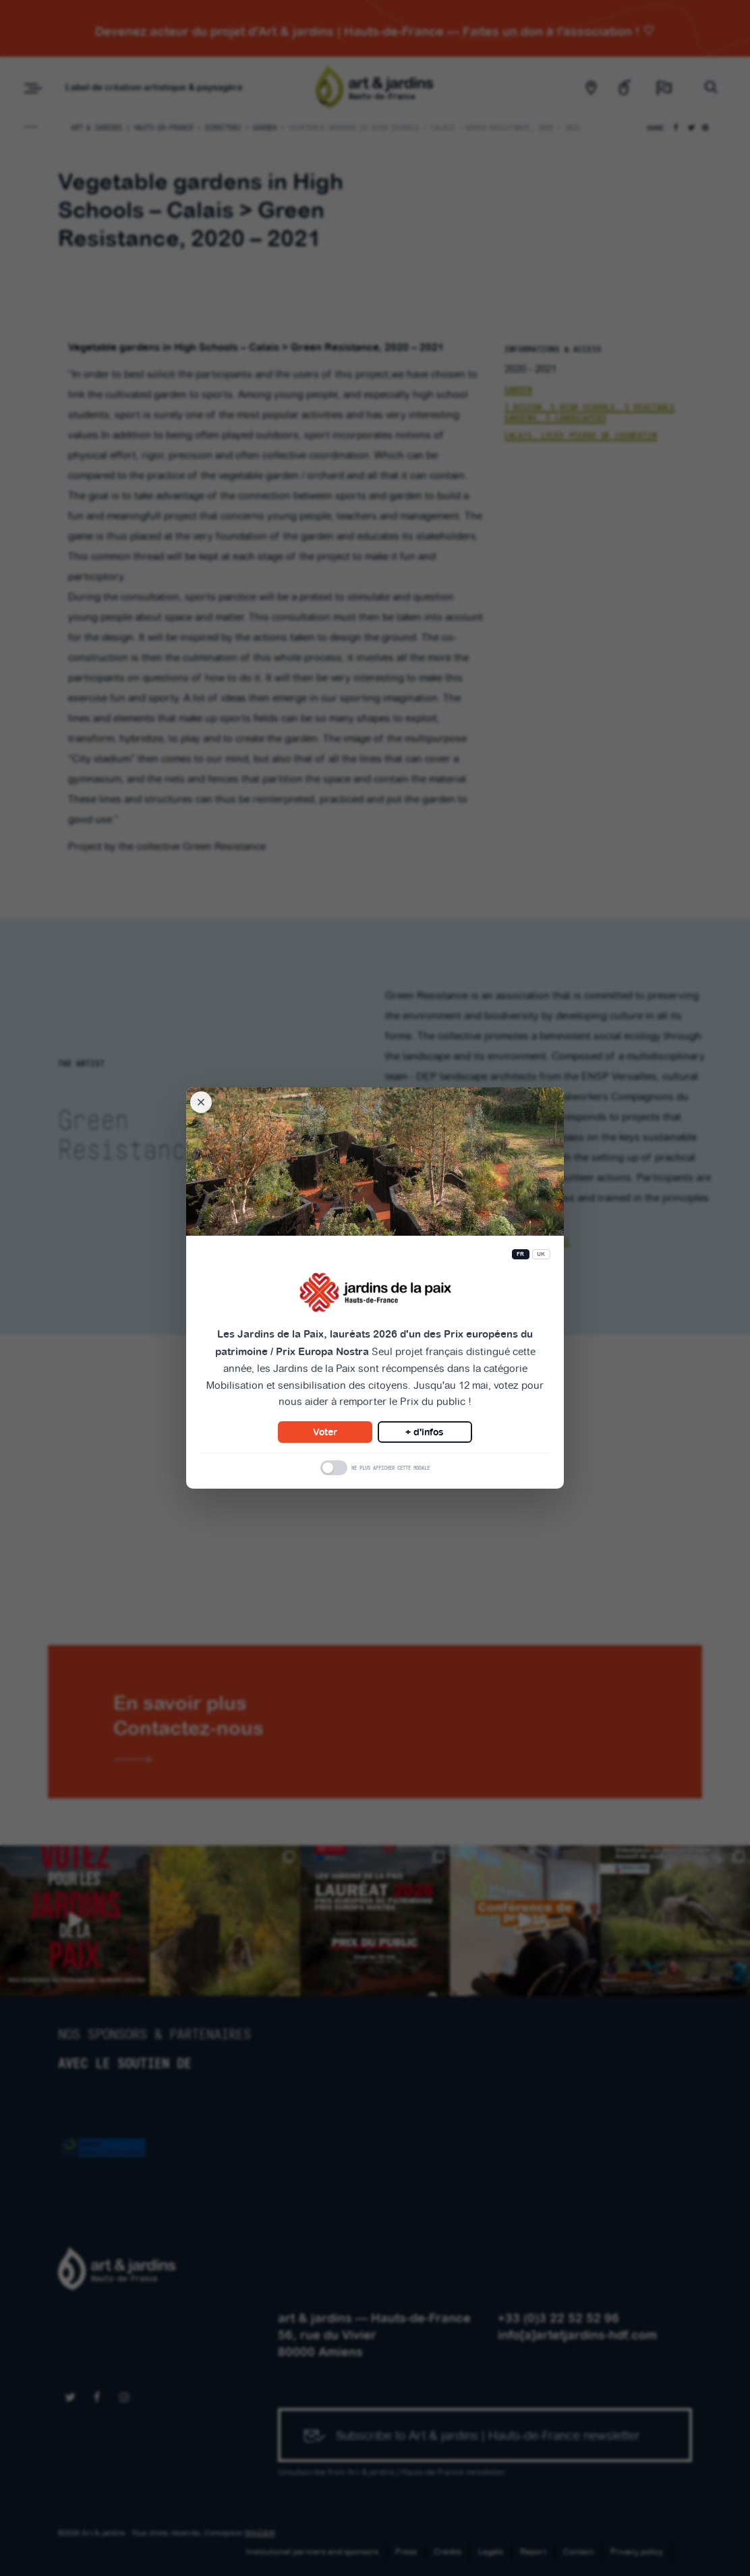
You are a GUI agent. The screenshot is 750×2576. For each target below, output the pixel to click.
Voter (325, 1432)
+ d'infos (424, 1432)
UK (541, 1254)
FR (521, 1254)
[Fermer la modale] (201, 1102)
